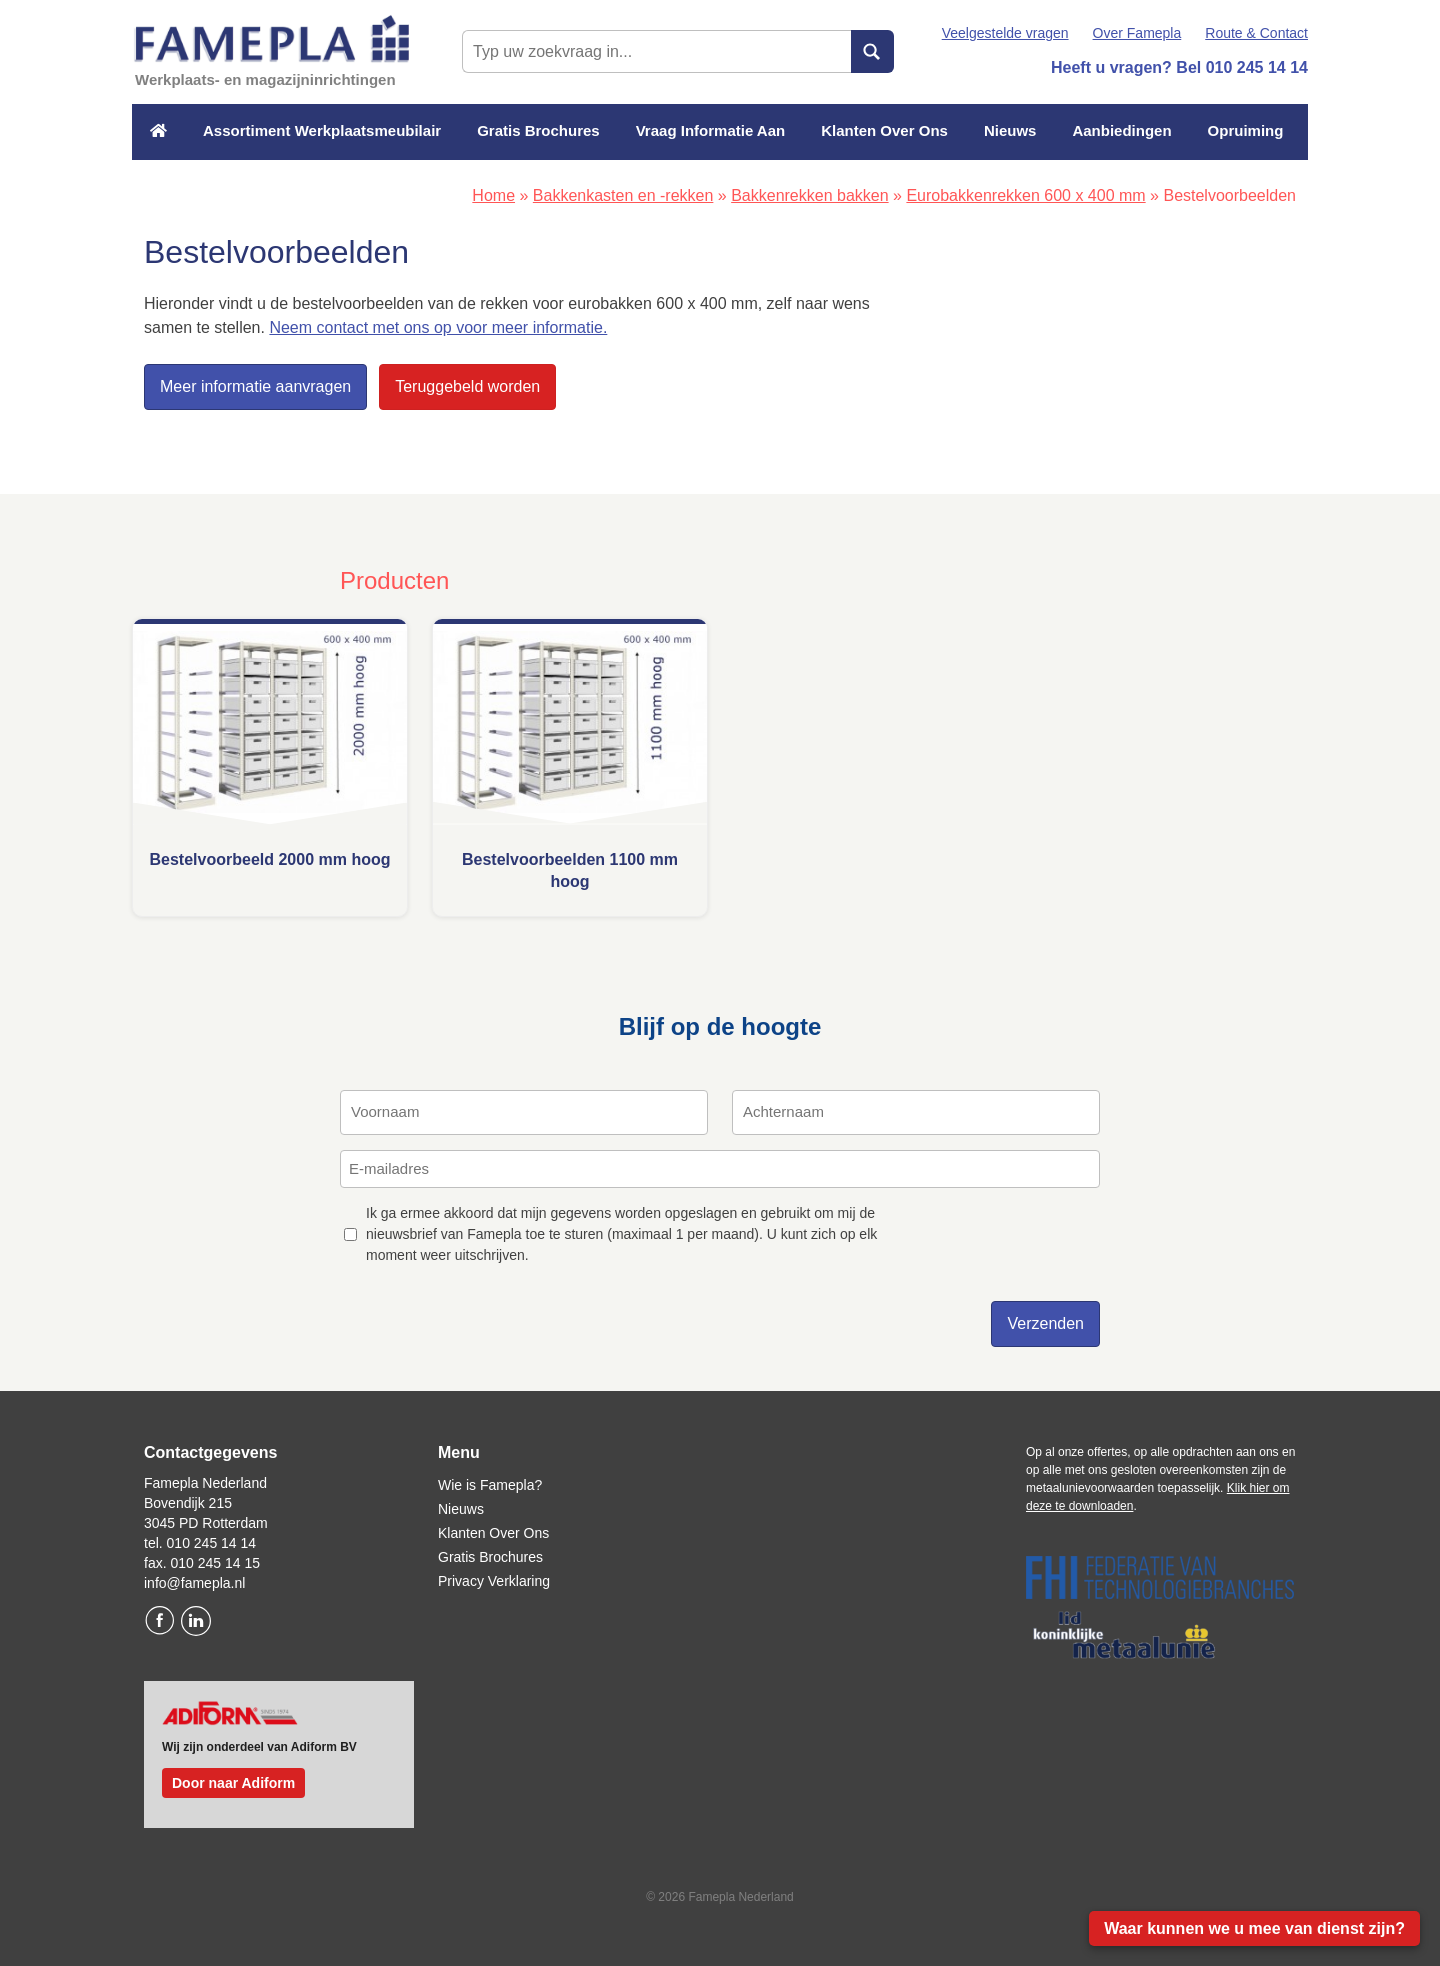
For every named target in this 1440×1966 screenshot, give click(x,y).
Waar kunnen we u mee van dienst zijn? (1254, 1928)
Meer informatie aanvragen (255, 386)
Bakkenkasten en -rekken (623, 195)
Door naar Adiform (233, 1783)
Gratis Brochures (538, 130)
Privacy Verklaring (494, 1581)
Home (493, 195)
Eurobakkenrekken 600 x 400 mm (1025, 195)
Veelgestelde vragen (1005, 33)
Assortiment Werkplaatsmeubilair (322, 130)
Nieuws (1010, 130)
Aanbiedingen (1121, 130)
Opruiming (1246, 130)
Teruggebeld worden (467, 386)
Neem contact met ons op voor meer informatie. (438, 327)
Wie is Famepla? (490, 1485)
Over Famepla (1137, 33)
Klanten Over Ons (884, 130)
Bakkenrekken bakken (809, 195)
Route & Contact (1256, 33)
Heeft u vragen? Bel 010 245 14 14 (1179, 67)
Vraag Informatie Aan (711, 130)
